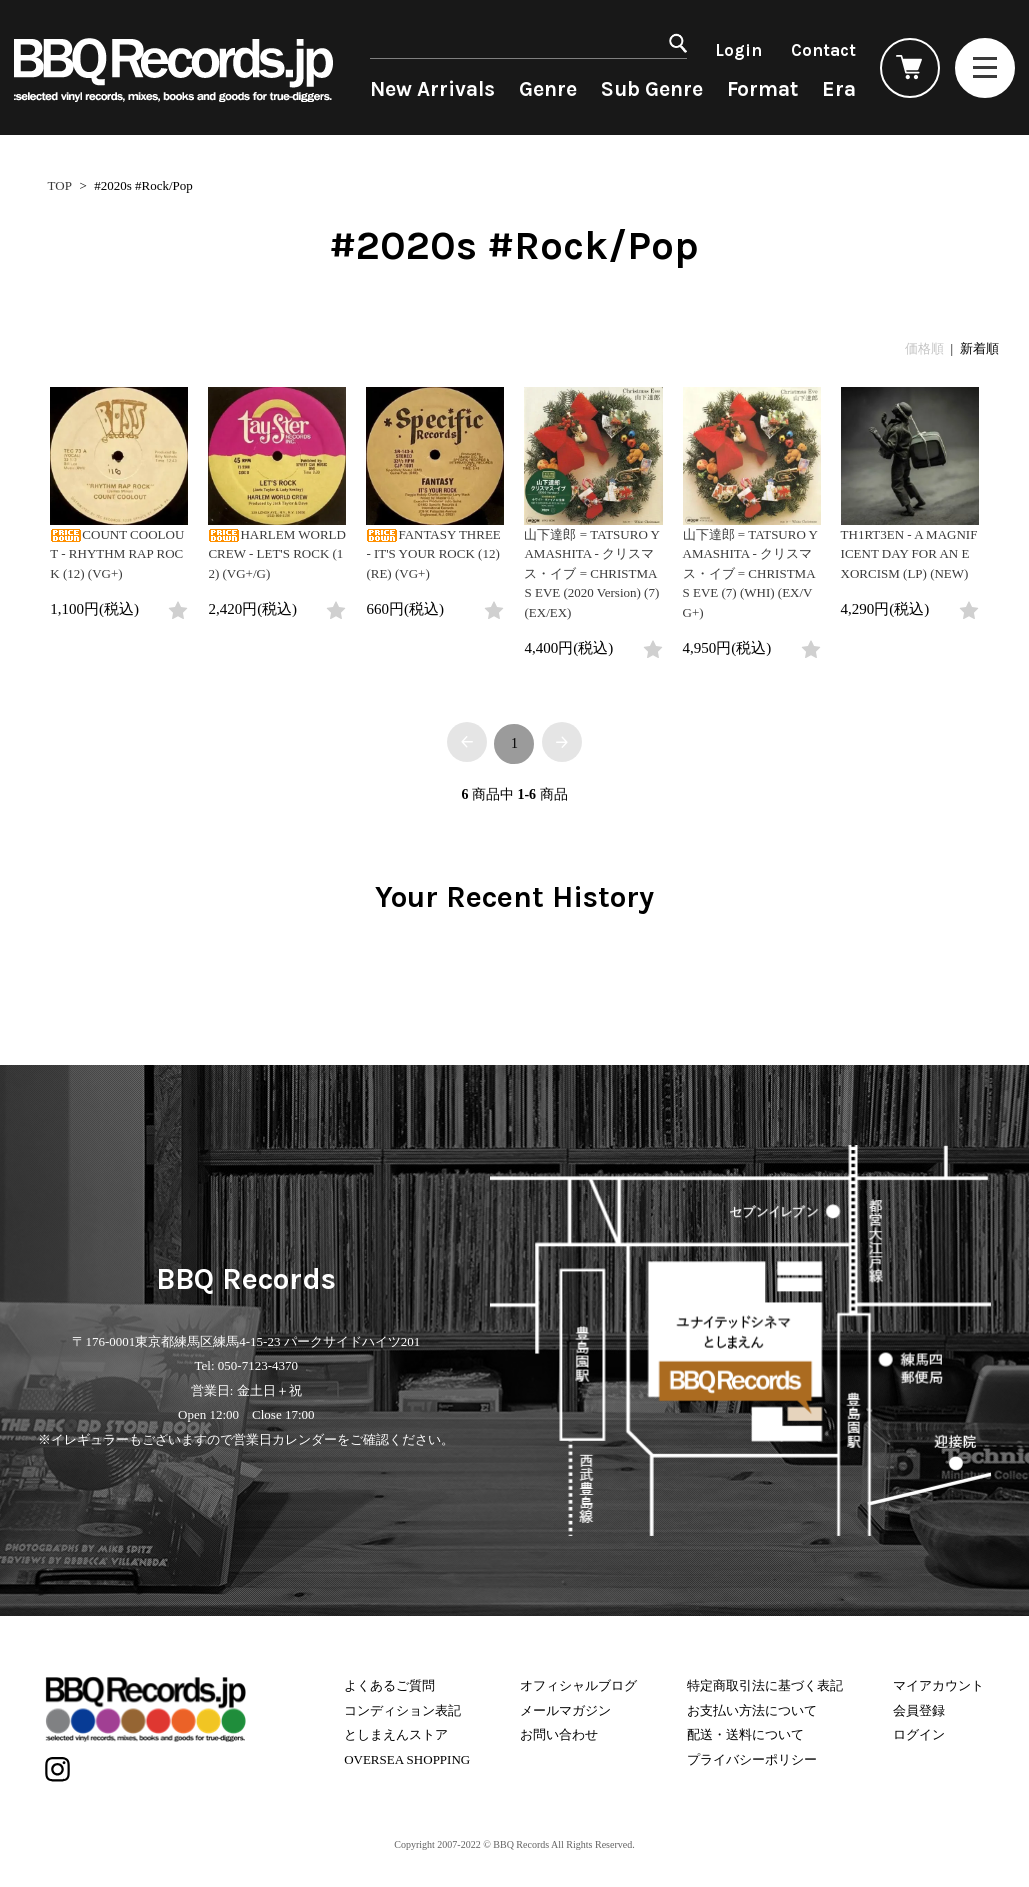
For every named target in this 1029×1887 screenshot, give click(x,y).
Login (738, 50)
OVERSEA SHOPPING (407, 1759)
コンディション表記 (402, 1710)
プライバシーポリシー (752, 1759)
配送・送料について (745, 1734)
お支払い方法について (752, 1710)
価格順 (924, 348)
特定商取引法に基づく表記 (765, 1685)
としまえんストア (396, 1734)
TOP (60, 185)
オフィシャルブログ (578, 1685)
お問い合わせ (559, 1734)
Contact (823, 50)
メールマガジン (565, 1710)
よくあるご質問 (389, 1685)
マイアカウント (938, 1685)
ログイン (919, 1734)
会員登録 (919, 1710)
